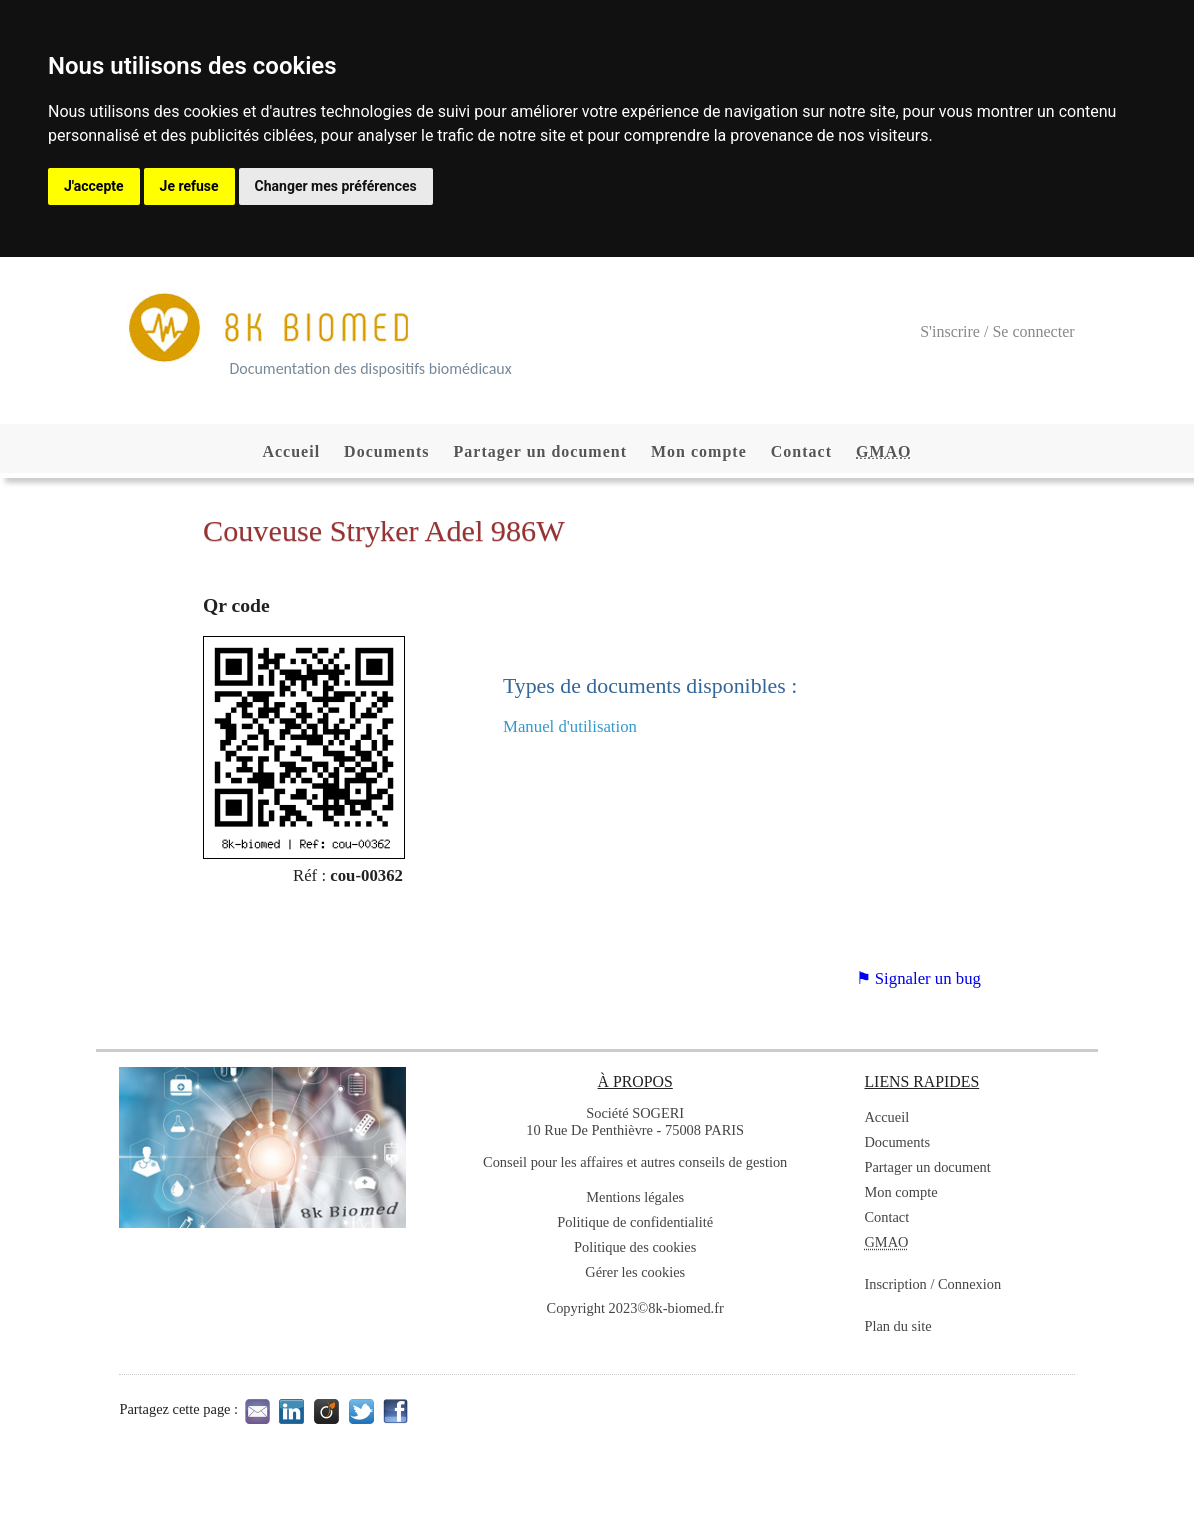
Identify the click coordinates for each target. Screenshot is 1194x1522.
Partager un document (540, 451)
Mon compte (699, 451)
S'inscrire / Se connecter (997, 331)
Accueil (291, 451)
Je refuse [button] (189, 186)
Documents (386, 451)
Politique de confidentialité (635, 1222)
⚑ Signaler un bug (918, 978)
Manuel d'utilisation (570, 726)
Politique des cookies (635, 1247)
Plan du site (897, 1326)
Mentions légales (635, 1197)
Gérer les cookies (635, 1272)
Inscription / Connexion (932, 1284)
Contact (801, 451)
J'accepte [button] (94, 186)
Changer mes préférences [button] (336, 186)
